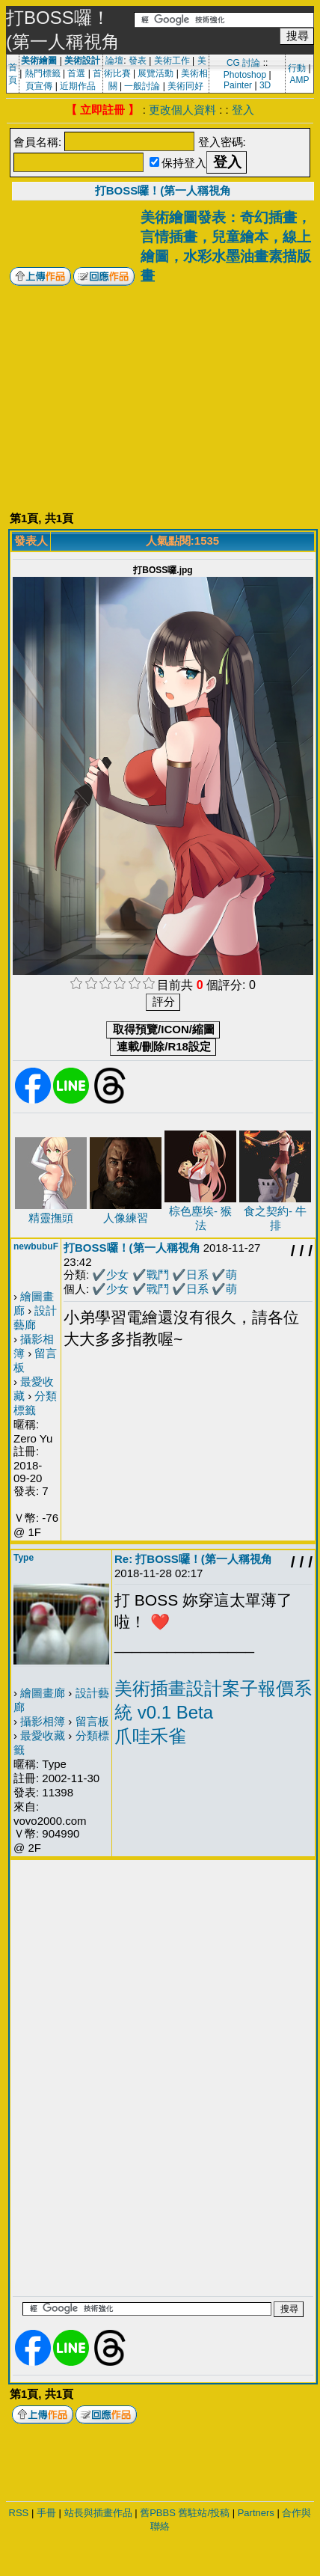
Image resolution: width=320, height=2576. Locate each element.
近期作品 (78, 86)
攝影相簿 (42, 1721)
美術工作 (172, 60)
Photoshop (245, 75)
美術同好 (185, 86)
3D (265, 85)
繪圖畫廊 (42, 1692)
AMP (299, 80)
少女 (117, 1274)
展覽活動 (155, 73)
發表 (138, 60)
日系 (197, 1274)
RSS (19, 2512)
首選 (76, 73)
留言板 (92, 1721)
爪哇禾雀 (150, 1736)
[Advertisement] (163, 398)
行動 (297, 68)
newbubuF (35, 1246)
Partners (256, 2512)
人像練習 (125, 1217)
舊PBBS (158, 2512)
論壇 (114, 60)
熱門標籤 (43, 73)
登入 (243, 109)
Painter (238, 85)
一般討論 (142, 86)
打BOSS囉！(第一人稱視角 (163, 190)
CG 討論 (243, 63)
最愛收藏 (42, 1735)
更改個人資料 (182, 109)
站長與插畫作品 (98, 2512)
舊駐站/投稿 (204, 2512)
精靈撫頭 (50, 1217)
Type (23, 1557)
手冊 (46, 2512)
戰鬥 (158, 1274)
